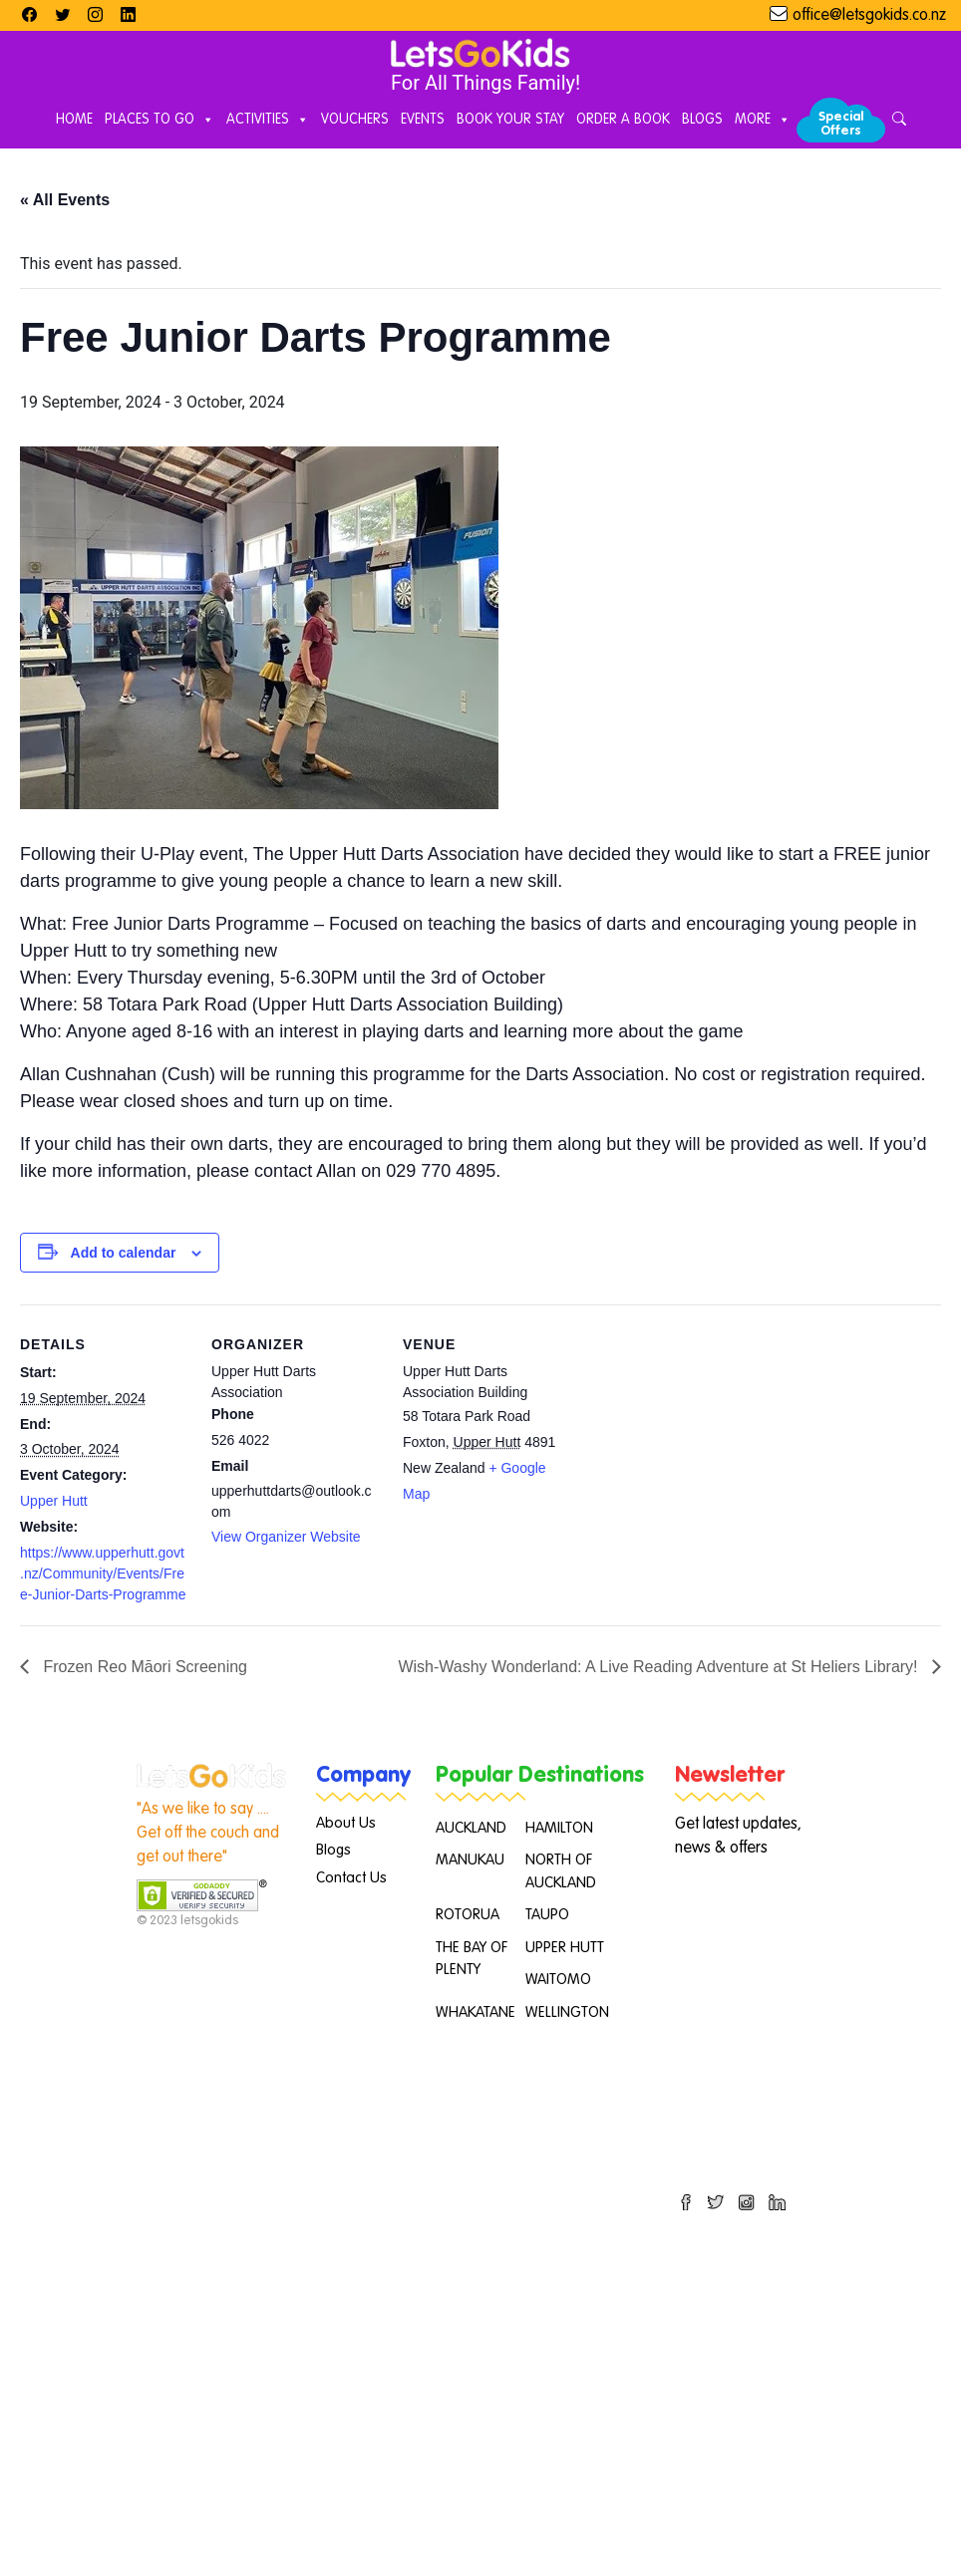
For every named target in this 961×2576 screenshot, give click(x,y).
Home (74, 120)
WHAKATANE (475, 2012)
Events (423, 120)
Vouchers (355, 120)
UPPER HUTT (564, 1947)
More (763, 121)
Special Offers (840, 124)
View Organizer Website (286, 1537)
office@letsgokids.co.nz (869, 16)
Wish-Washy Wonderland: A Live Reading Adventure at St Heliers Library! (660, 1666)
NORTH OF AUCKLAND (560, 1871)
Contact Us (351, 1877)
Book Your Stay (510, 120)
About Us (346, 1823)
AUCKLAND (471, 1828)
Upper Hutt (54, 1501)
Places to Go (159, 121)
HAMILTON (559, 1828)
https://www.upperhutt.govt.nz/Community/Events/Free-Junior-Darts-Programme (102, 1573)
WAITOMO (558, 1979)
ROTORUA (467, 1914)
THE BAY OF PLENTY (471, 1959)
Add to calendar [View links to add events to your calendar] (123, 1253)
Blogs (702, 120)
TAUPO (547, 1914)
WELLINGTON (567, 2012)
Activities (267, 121)
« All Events (65, 199)
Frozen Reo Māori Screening (143, 1666)
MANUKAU (470, 1860)
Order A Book (623, 120)
